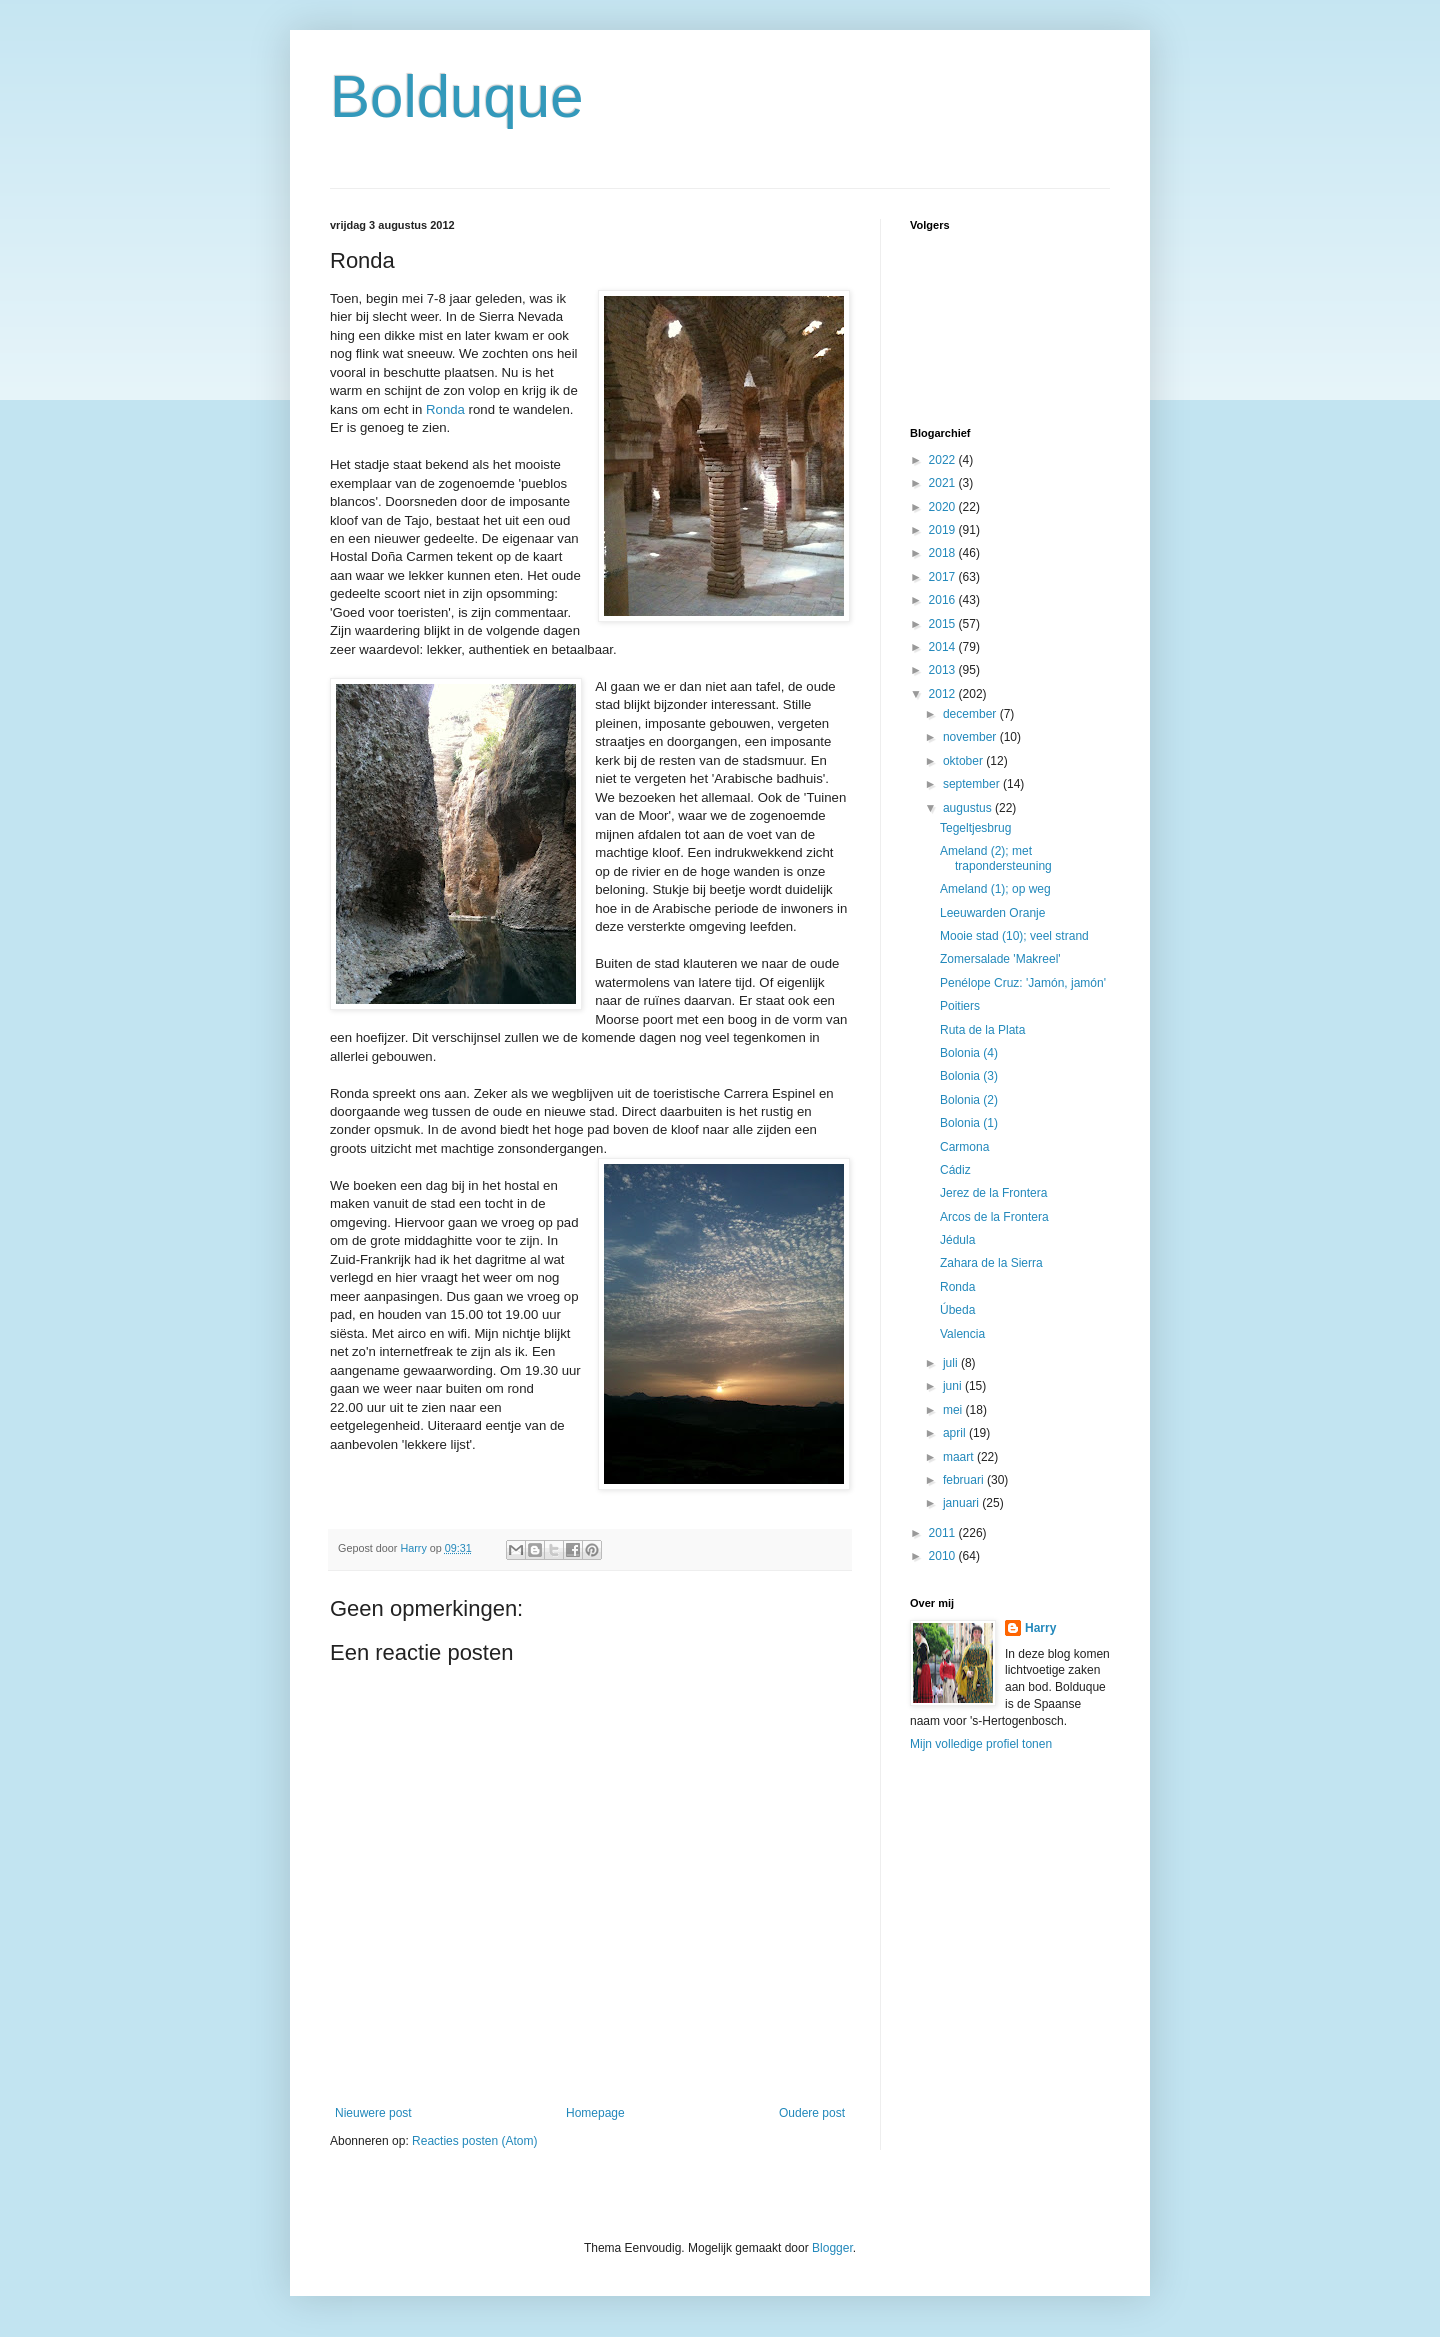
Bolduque (457, 96)
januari (962, 1503)
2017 (944, 577)
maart (960, 1457)
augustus (969, 808)
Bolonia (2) (969, 1100)
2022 (944, 460)
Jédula (957, 1240)
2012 (944, 694)
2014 (944, 647)
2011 (944, 1533)
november (971, 737)
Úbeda (957, 1310)
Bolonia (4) (969, 1053)
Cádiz (955, 1170)
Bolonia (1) (969, 1123)
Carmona (964, 1147)
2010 (944, 1556)
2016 (944, 600)
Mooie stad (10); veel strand (1014, 936)
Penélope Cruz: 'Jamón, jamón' (1023, 983)
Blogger (832, 2248)
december (971, 714)
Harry (1040, 1628)
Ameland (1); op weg (995, 889)
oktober (964, 761)
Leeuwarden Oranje (992, 913)
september (973, 784)
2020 (944, 507)
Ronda (445, 409)
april (956, 1433)
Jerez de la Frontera (993, 1193)
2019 (944, 530)
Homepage (595, 2113)
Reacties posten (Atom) (474, 2141)
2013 (944, 670)
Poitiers (960, 1006)
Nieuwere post (373, 2113)
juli (952, 1363)
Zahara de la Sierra (991, 1263)
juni (954, 1386)
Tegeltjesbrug (975, 828)
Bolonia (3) (969, 1076)
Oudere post (812, 2113)
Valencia (962, 1334)
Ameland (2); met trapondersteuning (996, 858)
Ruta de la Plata (982, 1030)
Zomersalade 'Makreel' (1000, 959)
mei (954, 1410)
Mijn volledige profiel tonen (981, 1744)
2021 (944, 483)
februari (965, 1480)
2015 (944, 624)
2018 (944, 553)
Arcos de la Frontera (994, 1217)
